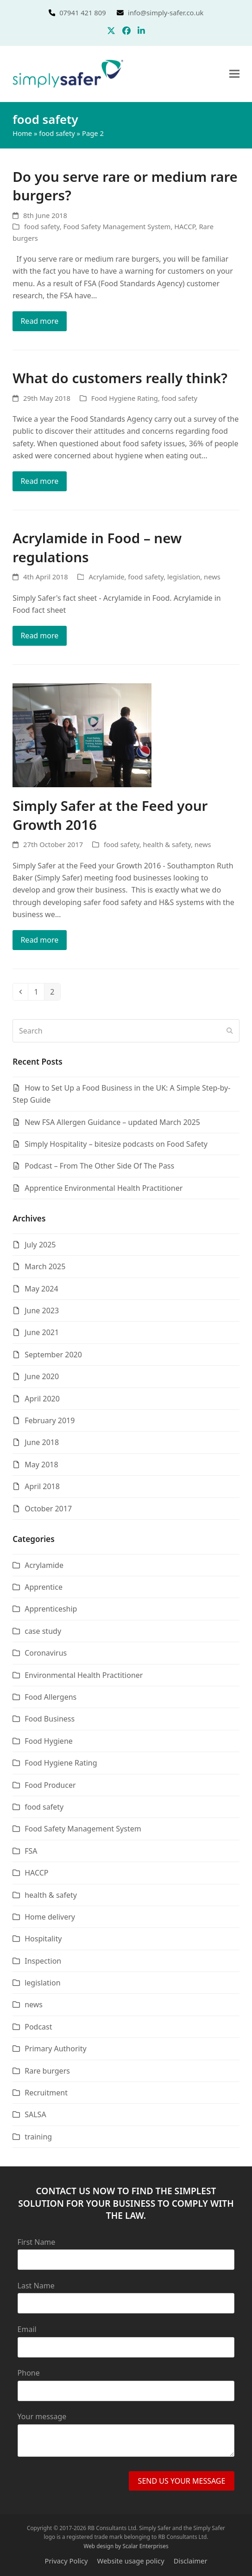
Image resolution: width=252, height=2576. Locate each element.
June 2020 (42, 1376)
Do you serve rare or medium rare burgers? (125, 186)
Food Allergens (50, 1697)
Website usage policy (130, 2560)
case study (43, 1631)
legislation (183, 576)
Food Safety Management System (117, 226)
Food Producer (50, 1785)
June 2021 (42, 1332)
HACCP (184, 226)
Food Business (50, 1719)
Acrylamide (106, 576)
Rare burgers (47, 2071)
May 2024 (41, 1289)
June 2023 (42, 1310)
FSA (31, 1851)
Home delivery (50, 1917)
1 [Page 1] (39, 991)
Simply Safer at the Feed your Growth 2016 (110, 815)
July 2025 (40, 1245)
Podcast (38, 2027)
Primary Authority (55, 2048)
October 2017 (48, 1508)
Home (22, 133)
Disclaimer (191, 2560)
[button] (234, 73)
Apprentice (44, 1587)
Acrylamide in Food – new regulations (97, 547)
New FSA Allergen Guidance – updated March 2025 (112, 1122)
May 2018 (41, 1464)
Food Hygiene (49, 1741)
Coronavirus (46, 1653)
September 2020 (53, 1354)
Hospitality (43, 1939)
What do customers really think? (120, 377)
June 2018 (42, 1442)
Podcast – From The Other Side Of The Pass (99, 1166)
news (212, 576)
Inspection (43, 1961)
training (38, 2137)
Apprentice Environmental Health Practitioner (104, 1188)
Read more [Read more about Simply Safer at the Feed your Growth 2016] (39, 940)
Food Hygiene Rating (124, 398)
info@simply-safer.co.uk (165, 12)
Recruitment (46, 2093)
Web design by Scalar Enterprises (125, 2546)
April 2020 (42, 1399)
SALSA (35, 2114)
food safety (57, 133)
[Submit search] (230, 1030)
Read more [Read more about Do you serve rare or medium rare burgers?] (39, 321)
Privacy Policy (66, 2560)
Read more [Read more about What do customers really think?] (39, 481)
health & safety (167, 844)
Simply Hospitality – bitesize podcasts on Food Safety (116, 1144)
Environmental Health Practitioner (84, 1675)
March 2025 (45, 1266)
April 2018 (42, 1486)
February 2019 (50, 1420)
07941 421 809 (93, 12)
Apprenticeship (51, 1609)
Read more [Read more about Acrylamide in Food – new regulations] (39, 635)
